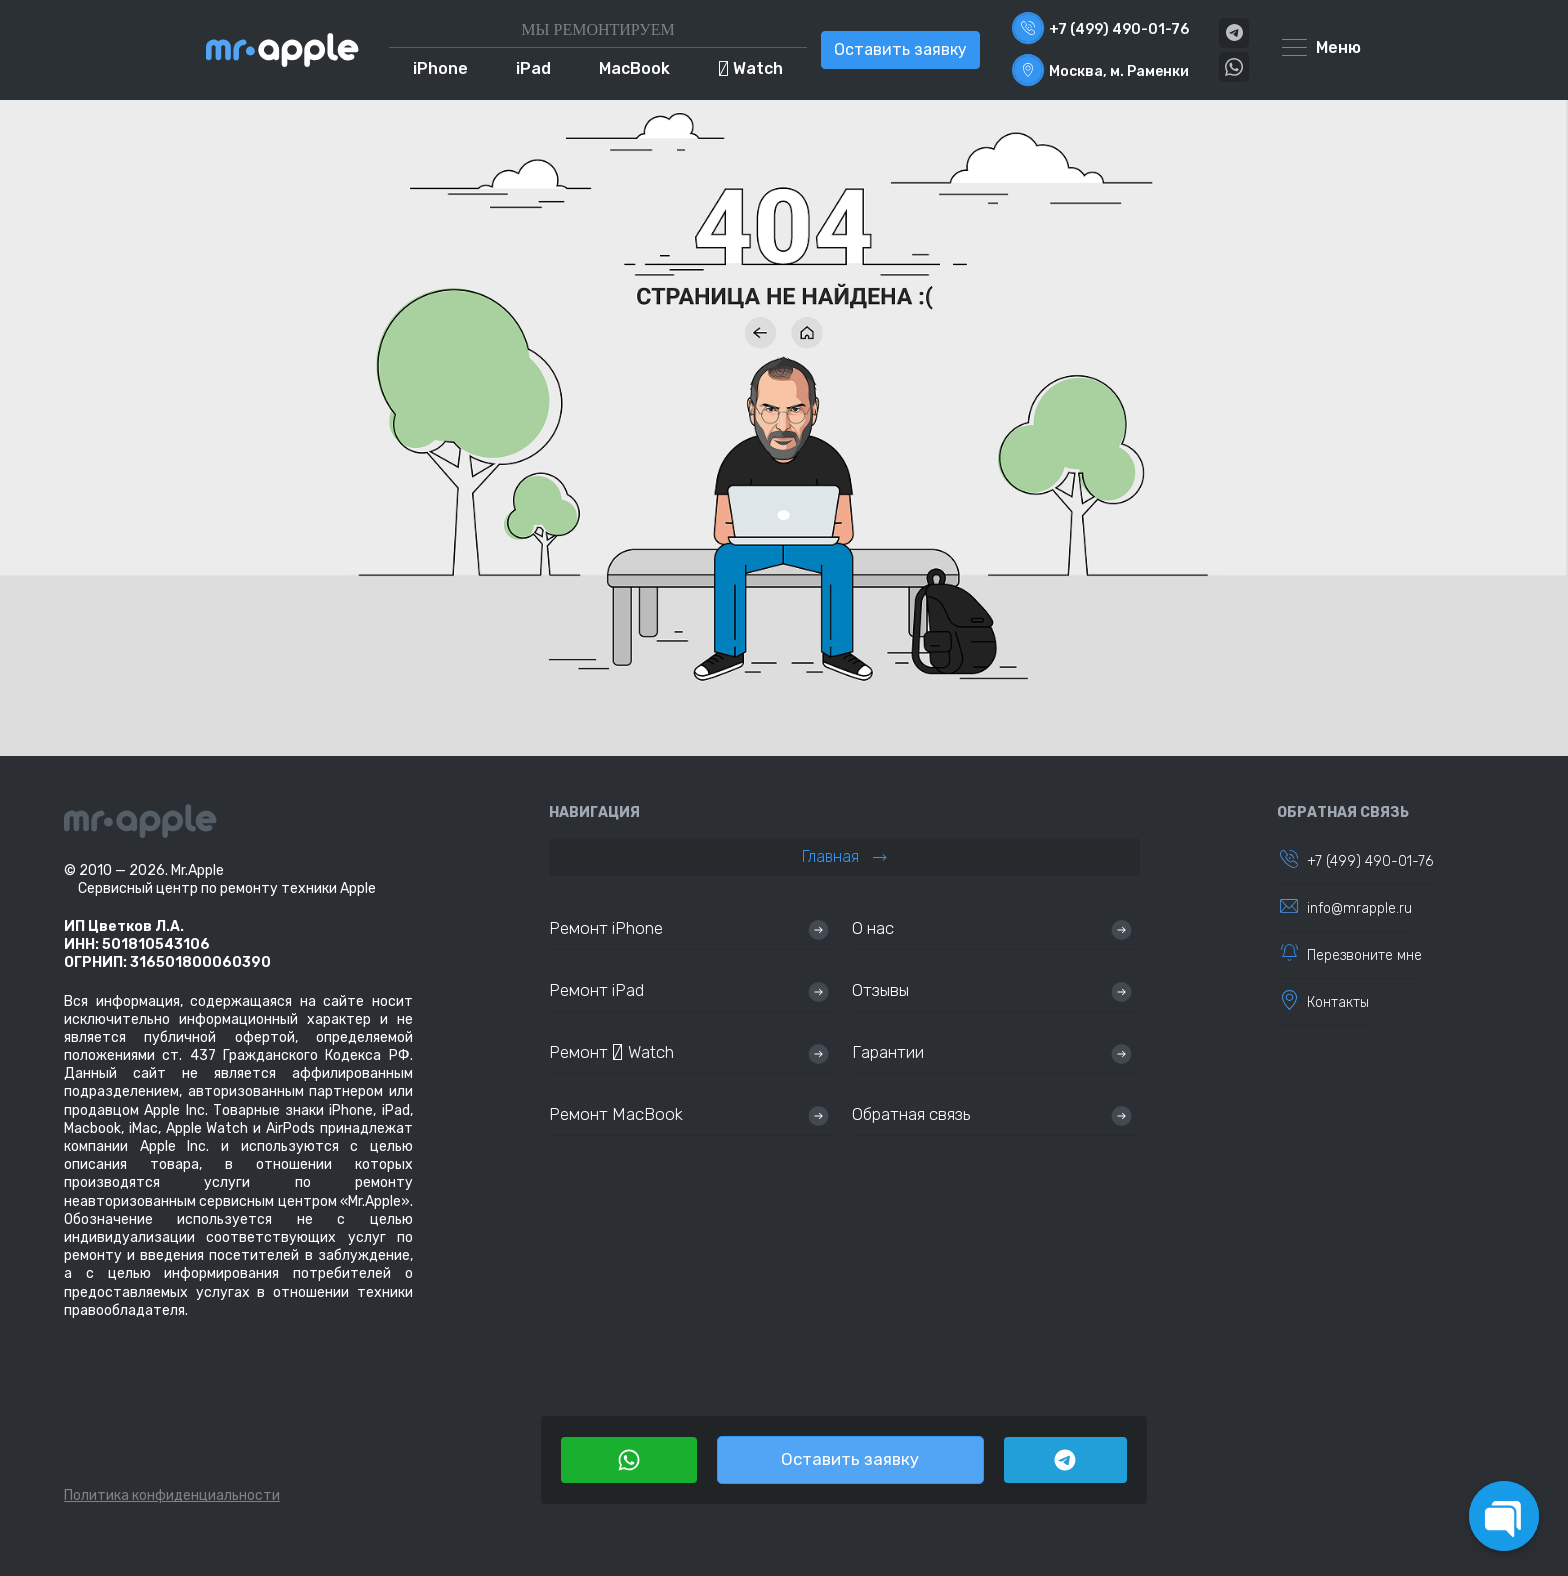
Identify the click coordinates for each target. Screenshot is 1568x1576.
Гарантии (888, 1052)
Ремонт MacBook (616, 1114)
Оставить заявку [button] (900, 49)
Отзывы (880, 990)
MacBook (634, 68)
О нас (873, 928)
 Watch (750, 68)
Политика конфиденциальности (172, 1495)
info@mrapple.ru (1359, 908)
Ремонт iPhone (606, 928)
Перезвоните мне (1364, 955)
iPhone (440, 68)
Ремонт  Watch (611, 1052)
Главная (844, 856)
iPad (533, 68)
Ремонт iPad (596, 990)
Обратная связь (911, 1114)
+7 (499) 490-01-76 (1370, 861)
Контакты (1338, 1002)
